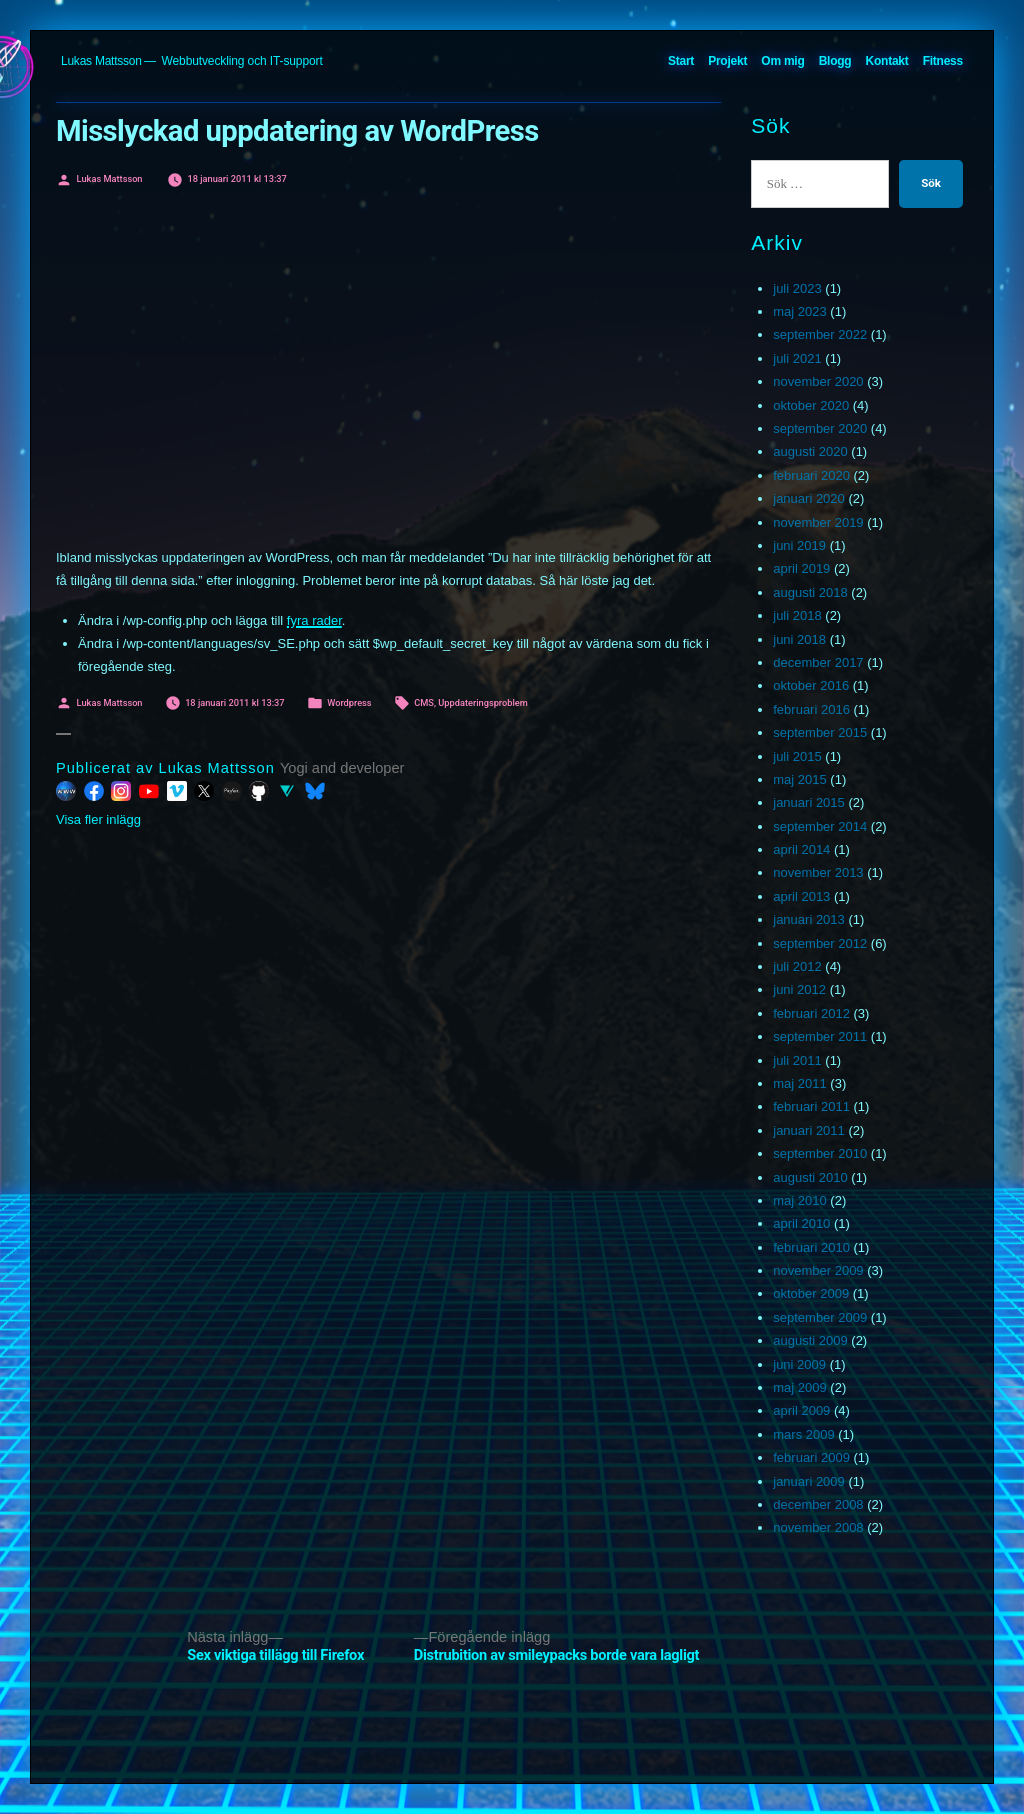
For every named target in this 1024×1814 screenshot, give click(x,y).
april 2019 (801, 568)
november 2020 (818, 381)
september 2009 (820, 1317)
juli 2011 (797, 1060)
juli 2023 (797, 288)
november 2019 (818, 522)
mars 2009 (803, 1434)
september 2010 (820, 1153)
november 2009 (818, 1270)
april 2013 (801, 896)
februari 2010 (811, 1247)
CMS (424, 702)
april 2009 (801, 1410)
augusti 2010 (810, 1177)
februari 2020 (811, 475)
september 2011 (820, 1036)
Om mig (782, 61)
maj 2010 (799, 1200)
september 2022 (820, 334)
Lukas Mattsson (101, 61)
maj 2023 (799, 311)
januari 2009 (809, 1481)
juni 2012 (799, 989)
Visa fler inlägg (98, 819)
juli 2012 (797, 966)
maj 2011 (799, 1083)
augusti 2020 (810, 451)
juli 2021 (797, 358)
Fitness (943, 61)
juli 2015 (797, 756)
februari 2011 (811, 1106)
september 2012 (820, 943)
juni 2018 (799, 639)
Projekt (727, 61)
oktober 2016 (811, 685)
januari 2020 (809, 498)
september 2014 (820, 826)
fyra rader (314, 620)
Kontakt (887, 61)
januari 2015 (809, 802)
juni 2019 (799, 545)
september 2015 (820, 732)
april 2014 (801, 849)
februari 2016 (811, 709)
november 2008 (818, 1527)
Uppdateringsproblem (482, 702)
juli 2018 (797, 615)
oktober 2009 (811, 1293)
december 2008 (818, 1504)
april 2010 (801, 1223)
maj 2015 (799, 779)
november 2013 (818, 872)
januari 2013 (809, 919)
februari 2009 (811, 1457)
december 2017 (818, 662)
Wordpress (349, 702)
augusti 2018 (810, 592)
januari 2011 (809, 1130)
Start (681, 61)
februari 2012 (811, 1013)
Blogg (835, 61)
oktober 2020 (811, 405)
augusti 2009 (810, 1340)
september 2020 (820, 428)
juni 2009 (799, 1364)
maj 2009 (799, 1387)
